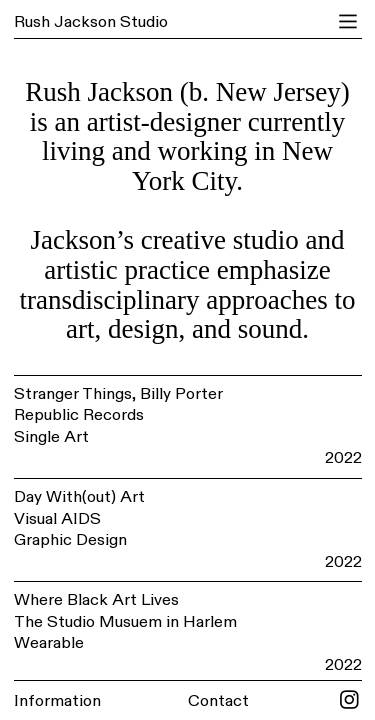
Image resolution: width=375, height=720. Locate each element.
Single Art (51, 437)
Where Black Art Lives (96, 600)
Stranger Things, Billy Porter (118, 394)
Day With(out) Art (79, 497)
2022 (343, 458)
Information (57, 701)
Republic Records (79, 415)
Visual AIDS (57, 519)
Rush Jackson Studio (91, 22)
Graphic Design (70, 540)
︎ (348, 22)
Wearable (49, 643)
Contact (218, 701)
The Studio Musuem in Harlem (125, 622)
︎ (349, 701)
